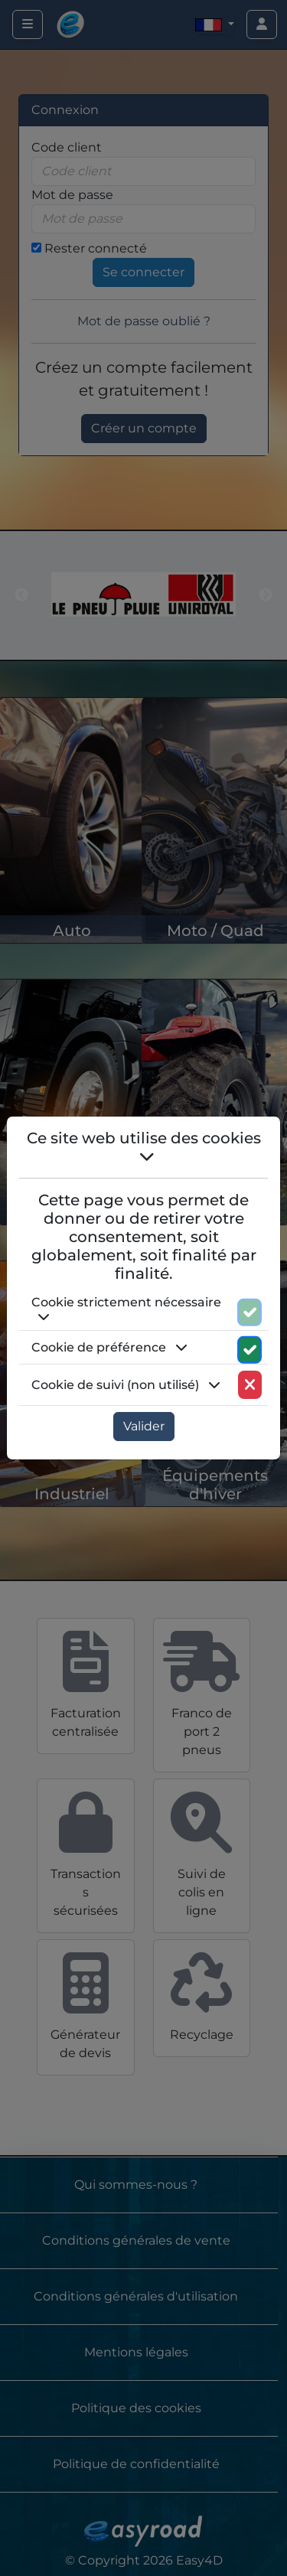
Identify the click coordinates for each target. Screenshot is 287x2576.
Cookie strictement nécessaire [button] (126, 1308)
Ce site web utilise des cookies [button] (144, 1146)
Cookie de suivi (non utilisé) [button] (125, 1385)
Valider (144, 1426)
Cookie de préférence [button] (109, 1347)
